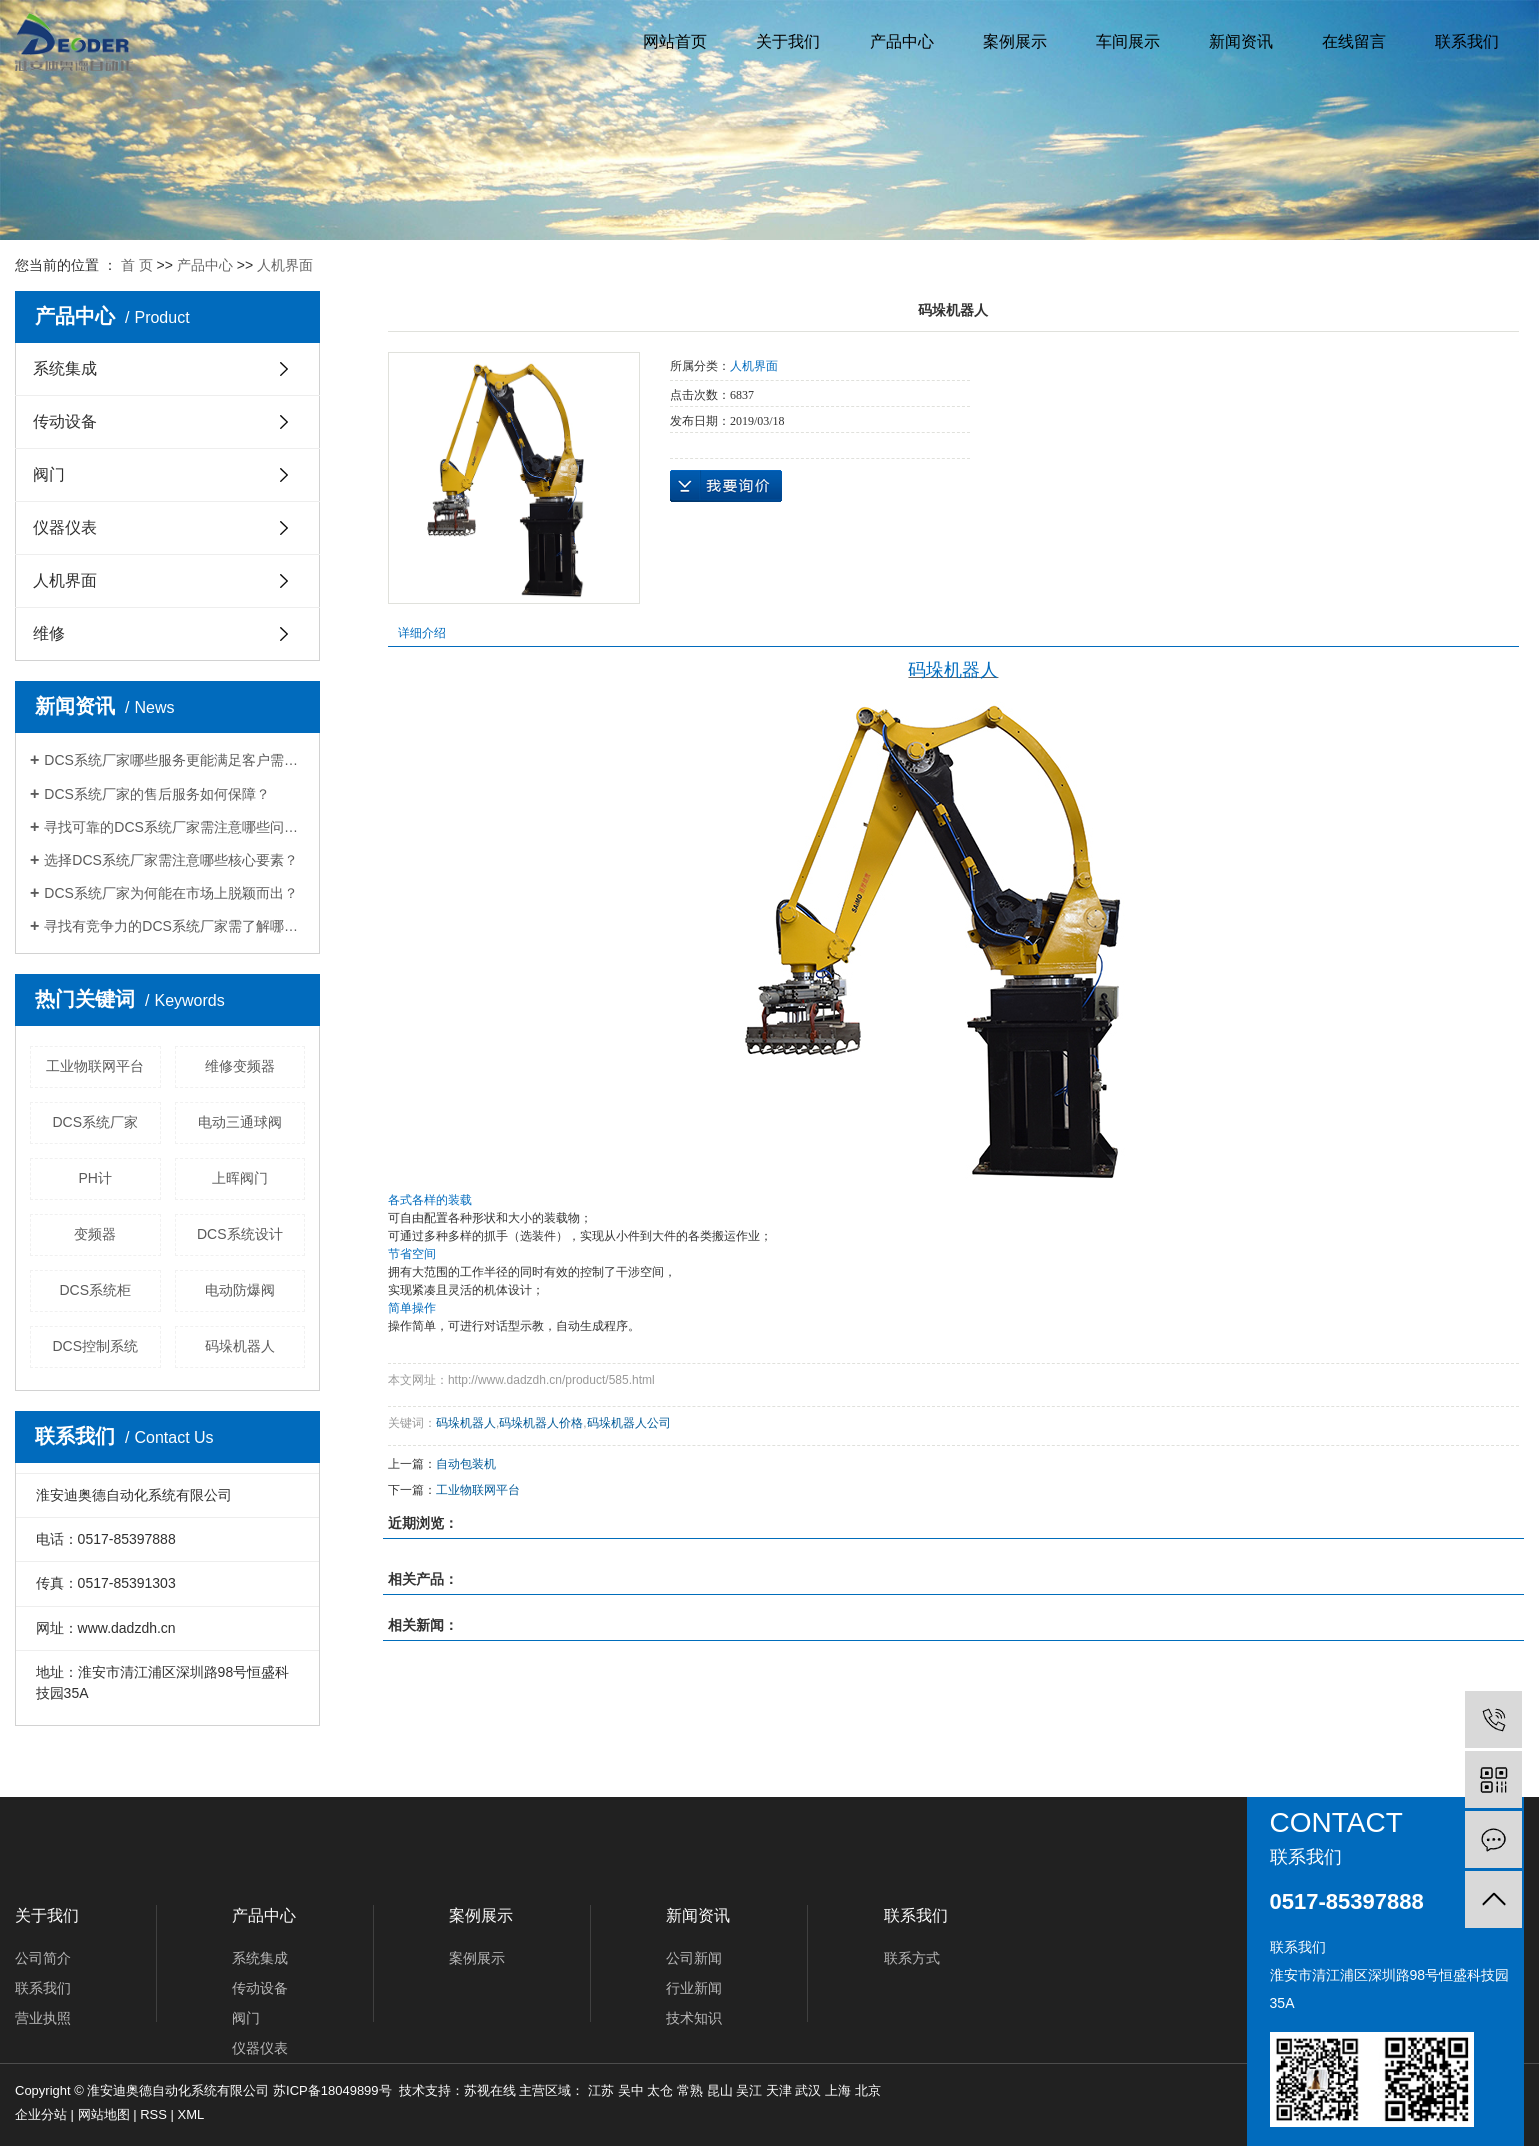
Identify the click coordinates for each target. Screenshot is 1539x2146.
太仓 (660, 2090)
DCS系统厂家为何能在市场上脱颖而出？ (171, 893)
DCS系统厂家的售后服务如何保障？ (157, 794)
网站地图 (104, 2114)
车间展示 (1128, 41)
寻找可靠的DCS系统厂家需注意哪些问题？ (174, 827)
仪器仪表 (65, 527)
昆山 (720, 2090)
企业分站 (41, 2114)
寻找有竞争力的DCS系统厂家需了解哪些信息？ (174, 926)
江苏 (601, 2090)
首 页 (137, 265)
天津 (779, 2090)
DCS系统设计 (240, 1234)
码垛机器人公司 (629, 1423)
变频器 (95, 1234)
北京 (868, 2090)
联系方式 (912, 1958)
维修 (49, 633)
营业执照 (43, 2018)
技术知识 (694, 2018)
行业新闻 (694, 1988)
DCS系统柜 (95, 1290)
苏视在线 (490, 2090)
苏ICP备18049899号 (332, 2090)
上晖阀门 (240, 1178)
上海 (838, 2090)
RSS (153, 2114)
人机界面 (285, 265)
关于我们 (788, 41)
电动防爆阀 (240, 1290)
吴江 (749, 2090)
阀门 (49, 474)
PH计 (95, 1178)
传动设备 (65, 421)
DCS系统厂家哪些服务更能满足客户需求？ (174, 760)
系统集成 (65, 368)
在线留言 (1354, 41)
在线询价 (726, 486)
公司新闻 (694, 1958)
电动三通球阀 (240, 1122)
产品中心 (902, 41)
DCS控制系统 (95, 1346)
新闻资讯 (1241, 41)
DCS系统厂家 (95, 1122)
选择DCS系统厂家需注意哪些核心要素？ (171, 860)
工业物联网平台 (95, 1066)
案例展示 (1015, 41)
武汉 (808, 2090)
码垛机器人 (240, 1346)
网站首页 (675, 41)
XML (191, 2114)
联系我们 (1467, 41)
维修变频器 (240, 1066)
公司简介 (43, 1958)
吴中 (631, 2090)
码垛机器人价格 (541, 1423)
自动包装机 (466, 1464)
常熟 (690, 2090)
